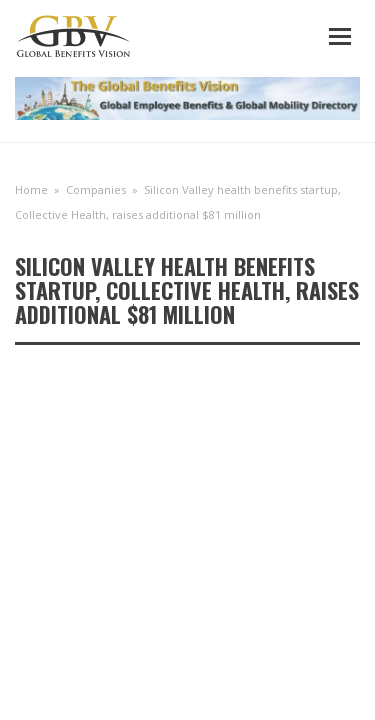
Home (31, 189)
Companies (96, 189)
